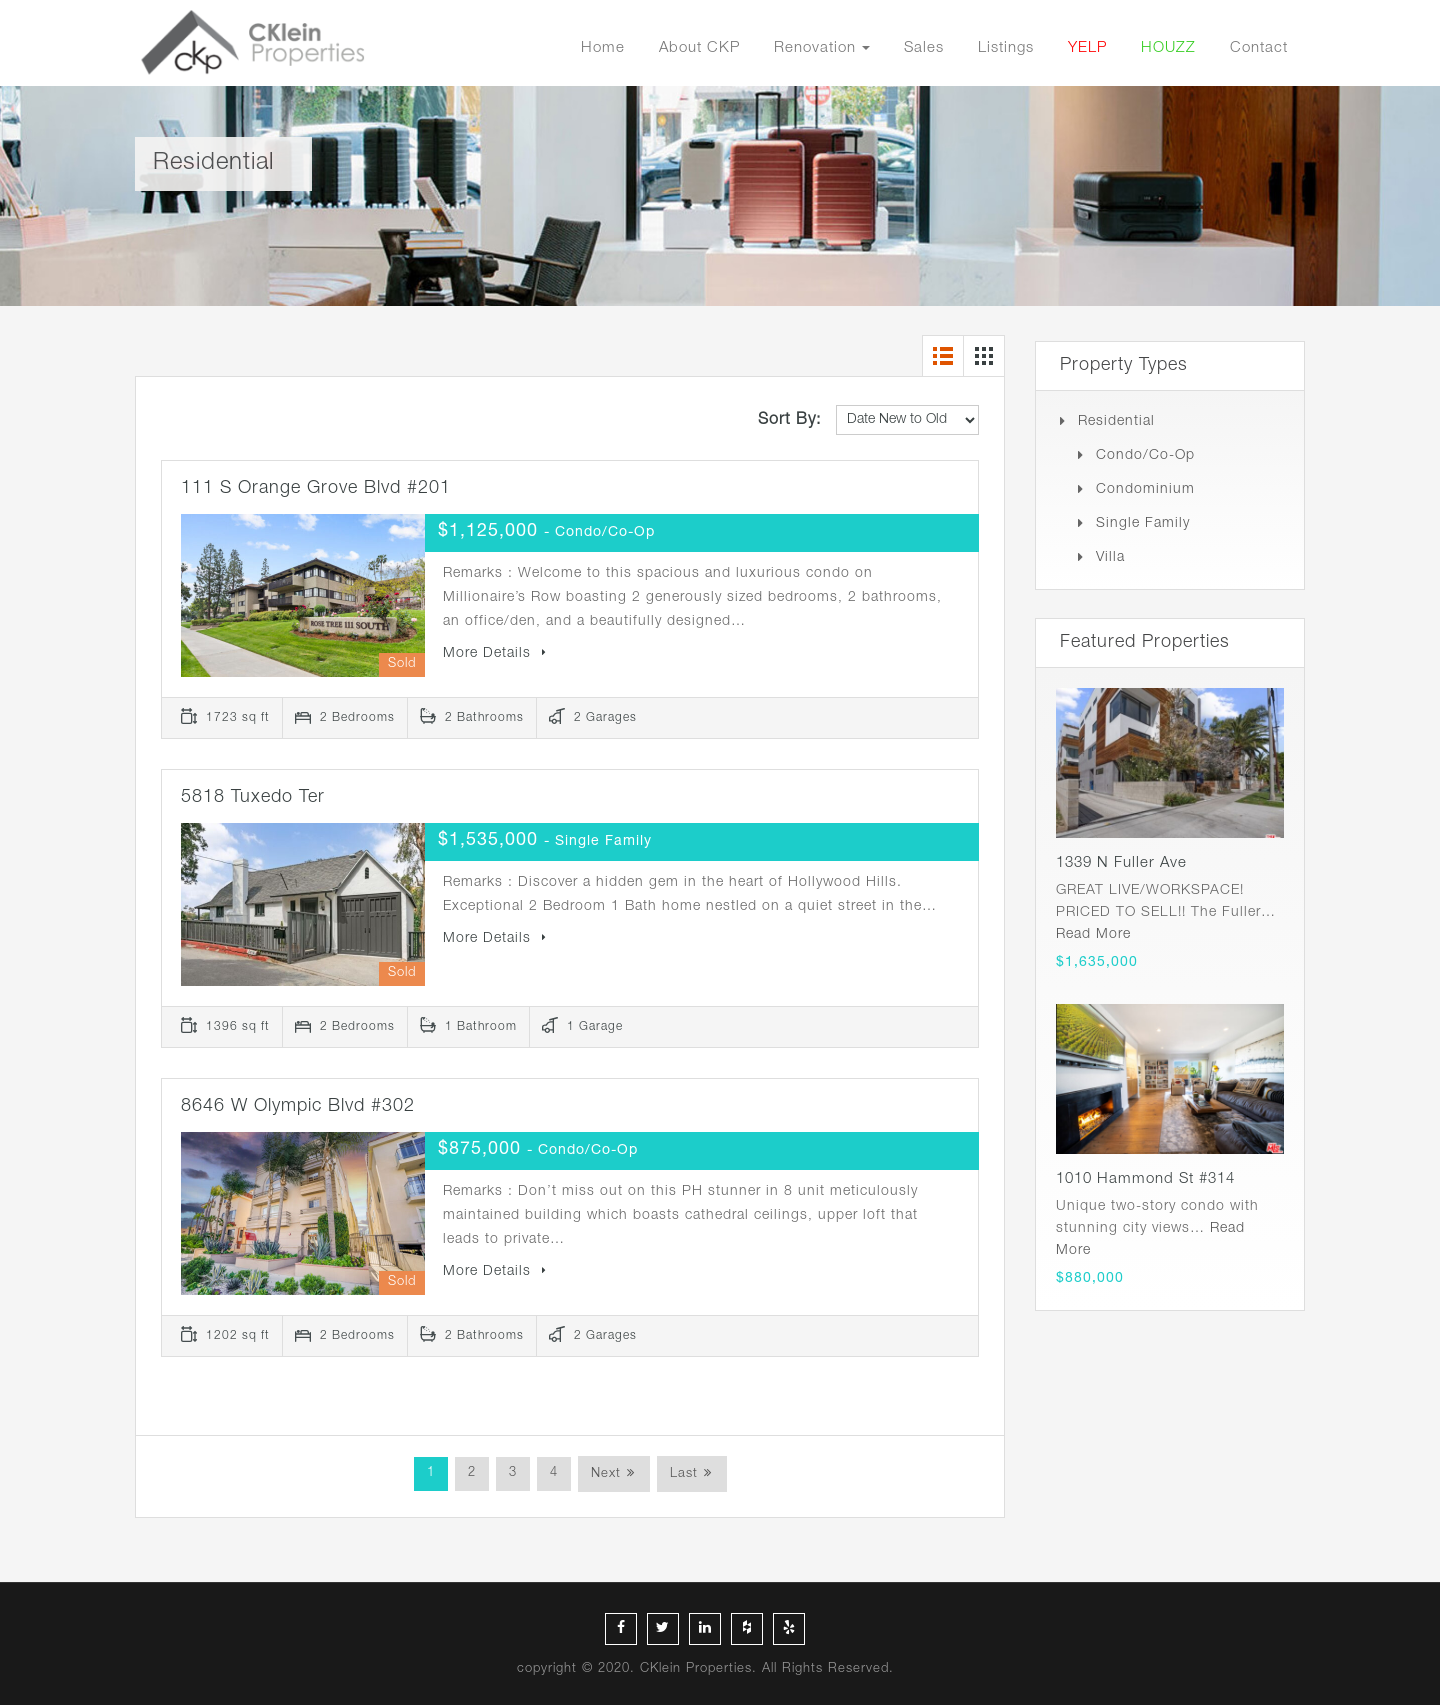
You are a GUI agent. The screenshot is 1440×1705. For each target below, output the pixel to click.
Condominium (1145, 490)
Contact (1259, 48)
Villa (1110, 558)
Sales (924, 48)
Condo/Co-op (1145, 456)
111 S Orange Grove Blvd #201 (316, 489)
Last (684, 1474)
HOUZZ (1168, 48)
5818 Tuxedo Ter (253, 798)
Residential (1116, 422)
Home (603, 48)
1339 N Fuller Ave (1121, 863)
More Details (495, 654)
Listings (1006, 48)
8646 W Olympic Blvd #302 (298, 1107)
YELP (1087, 48)
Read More (1093, 935)
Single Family (1143, 524)
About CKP (699, 48)
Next (606, 1474)
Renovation (815, 48)
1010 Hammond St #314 (1145, 1179)
